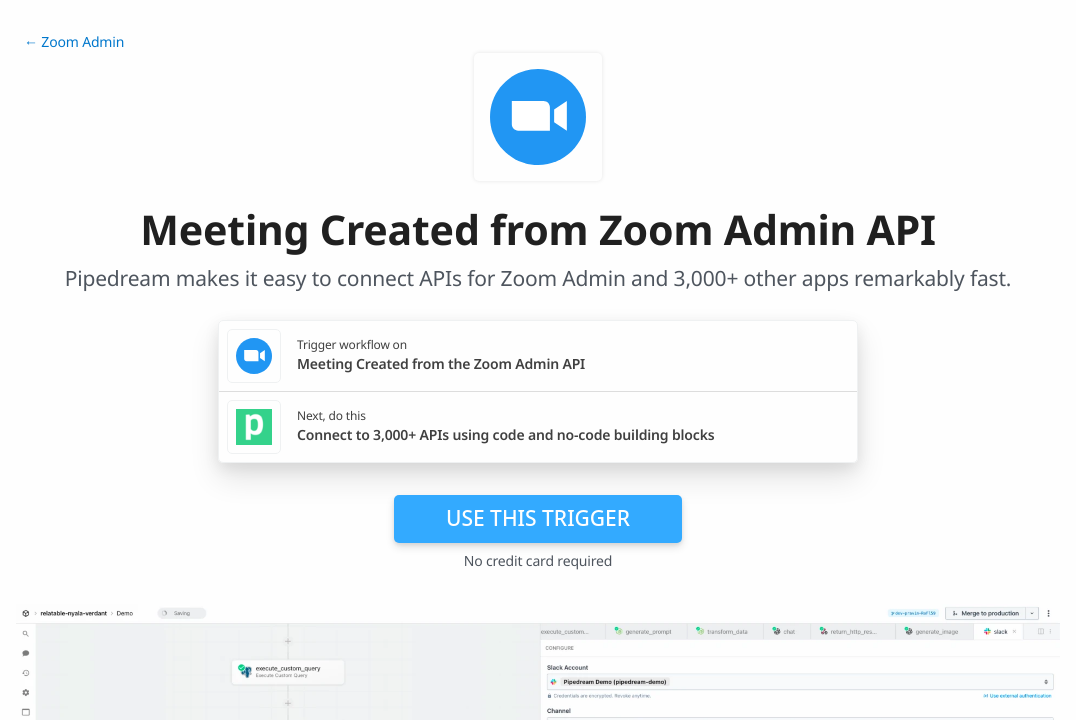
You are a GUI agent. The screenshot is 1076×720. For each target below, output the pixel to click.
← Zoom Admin (74, 42)
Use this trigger (538, 518)
